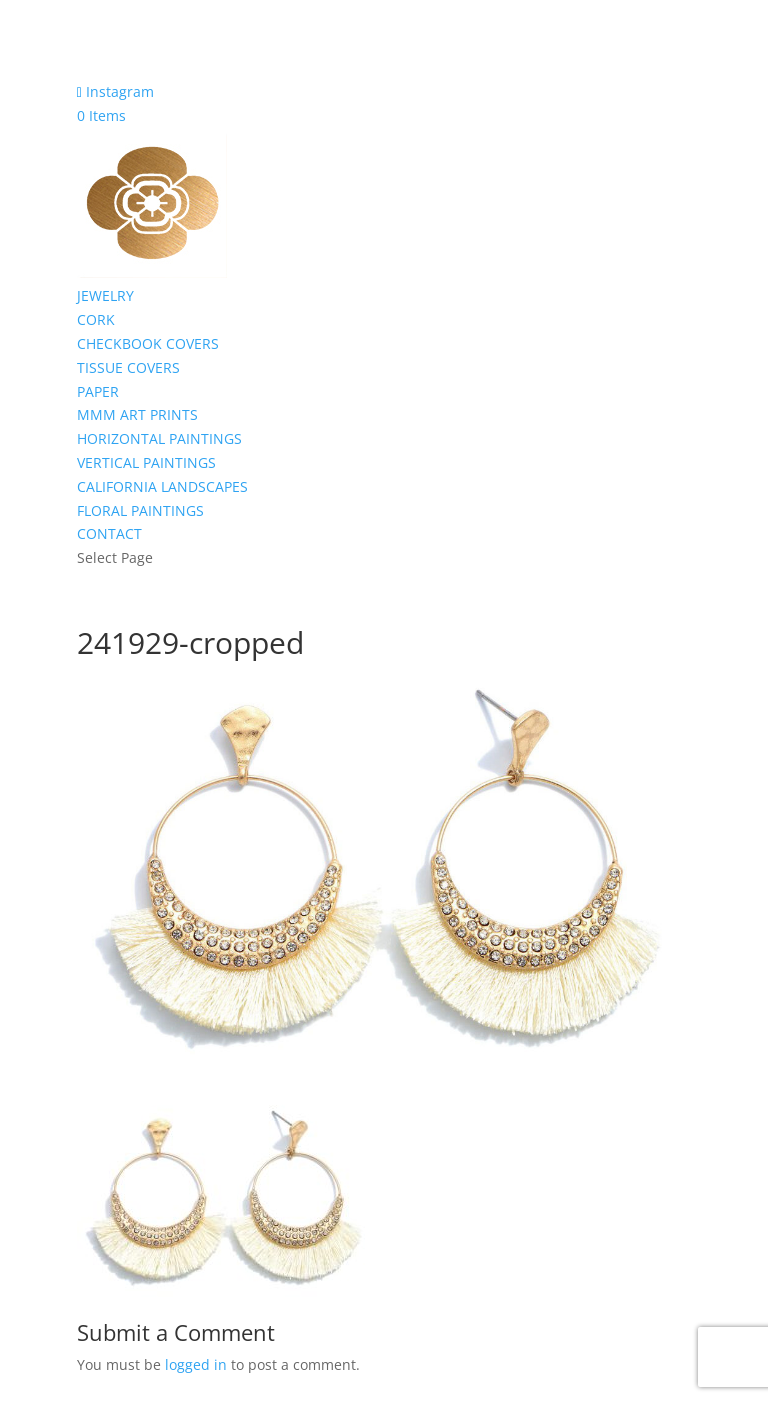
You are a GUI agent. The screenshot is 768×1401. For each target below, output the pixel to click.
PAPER (98, 391)
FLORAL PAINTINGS (140, 510)
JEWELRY (105, 295)
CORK (96, 319)
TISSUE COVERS (128, 367)
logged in (196, 1364)
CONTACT (109, 533)
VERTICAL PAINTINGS (146, 462)
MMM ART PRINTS (137, 414)
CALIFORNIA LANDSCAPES (162, 486)
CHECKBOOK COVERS (148, 343)
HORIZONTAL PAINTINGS (159, 438)
